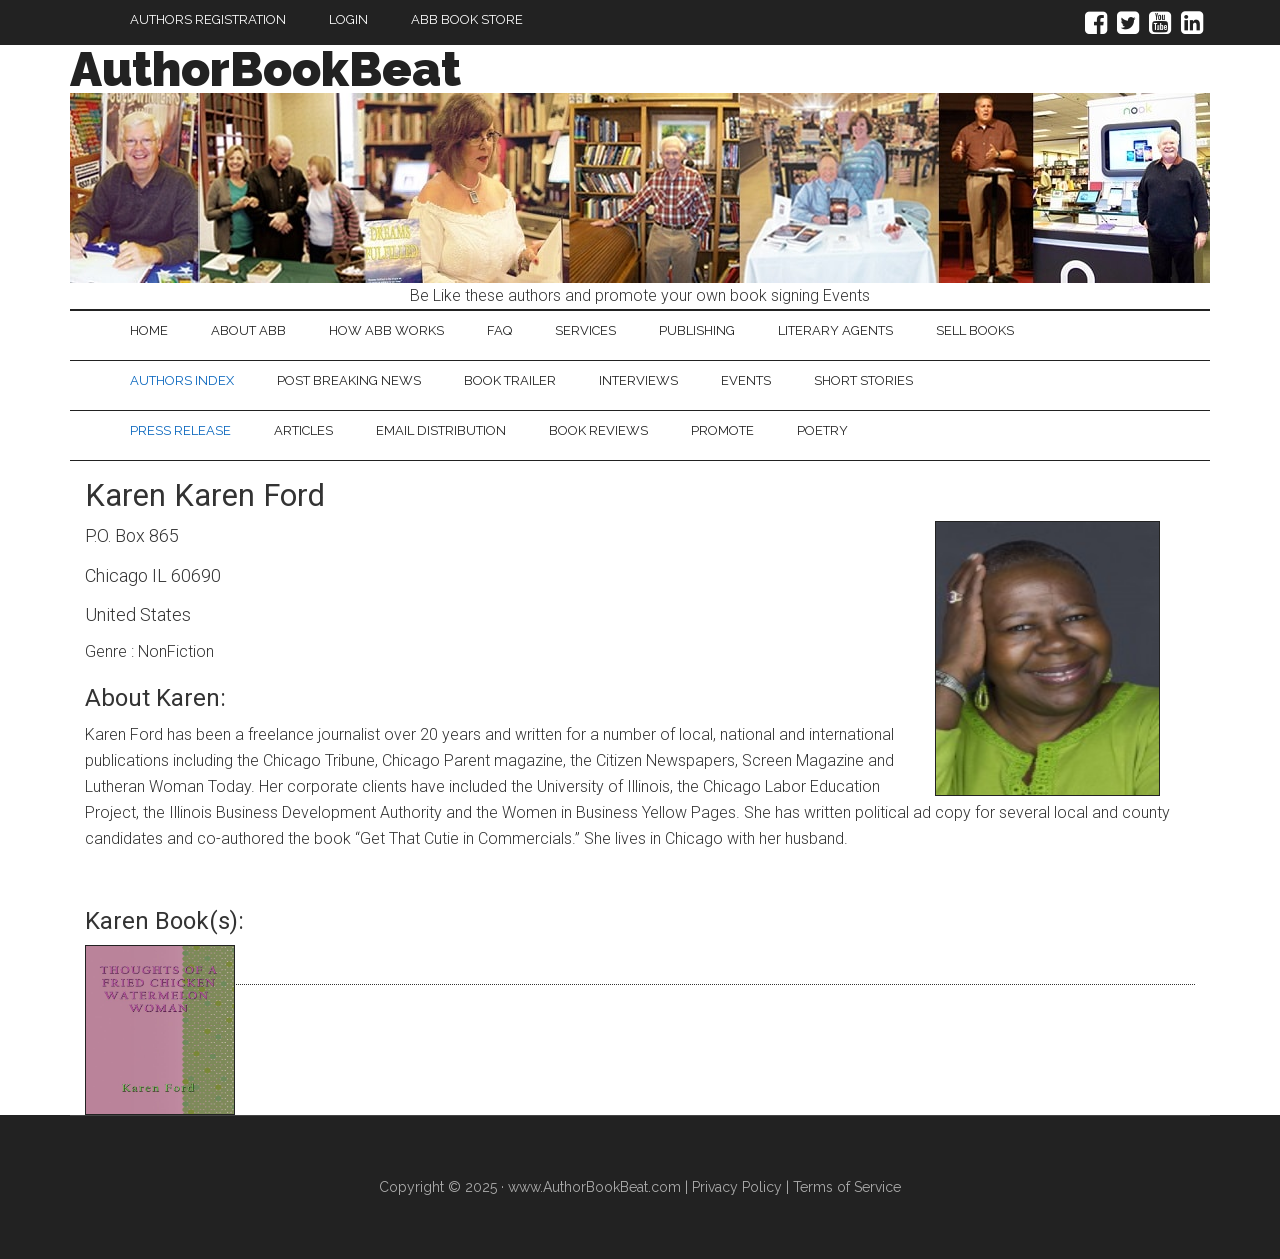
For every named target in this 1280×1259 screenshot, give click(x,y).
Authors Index (182, 380)
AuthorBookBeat (265, 69)
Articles (303, 430)
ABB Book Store (467, 19)
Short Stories (863, 380)
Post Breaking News (349, 380)
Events (746, 380)
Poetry (822, 430)
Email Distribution (441, 430)
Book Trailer (510, 380)
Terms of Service (847, 1187)
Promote (722, 430)
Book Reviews (598, 430)
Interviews (638, 380)
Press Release (180, 430)
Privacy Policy (737, 1187)
